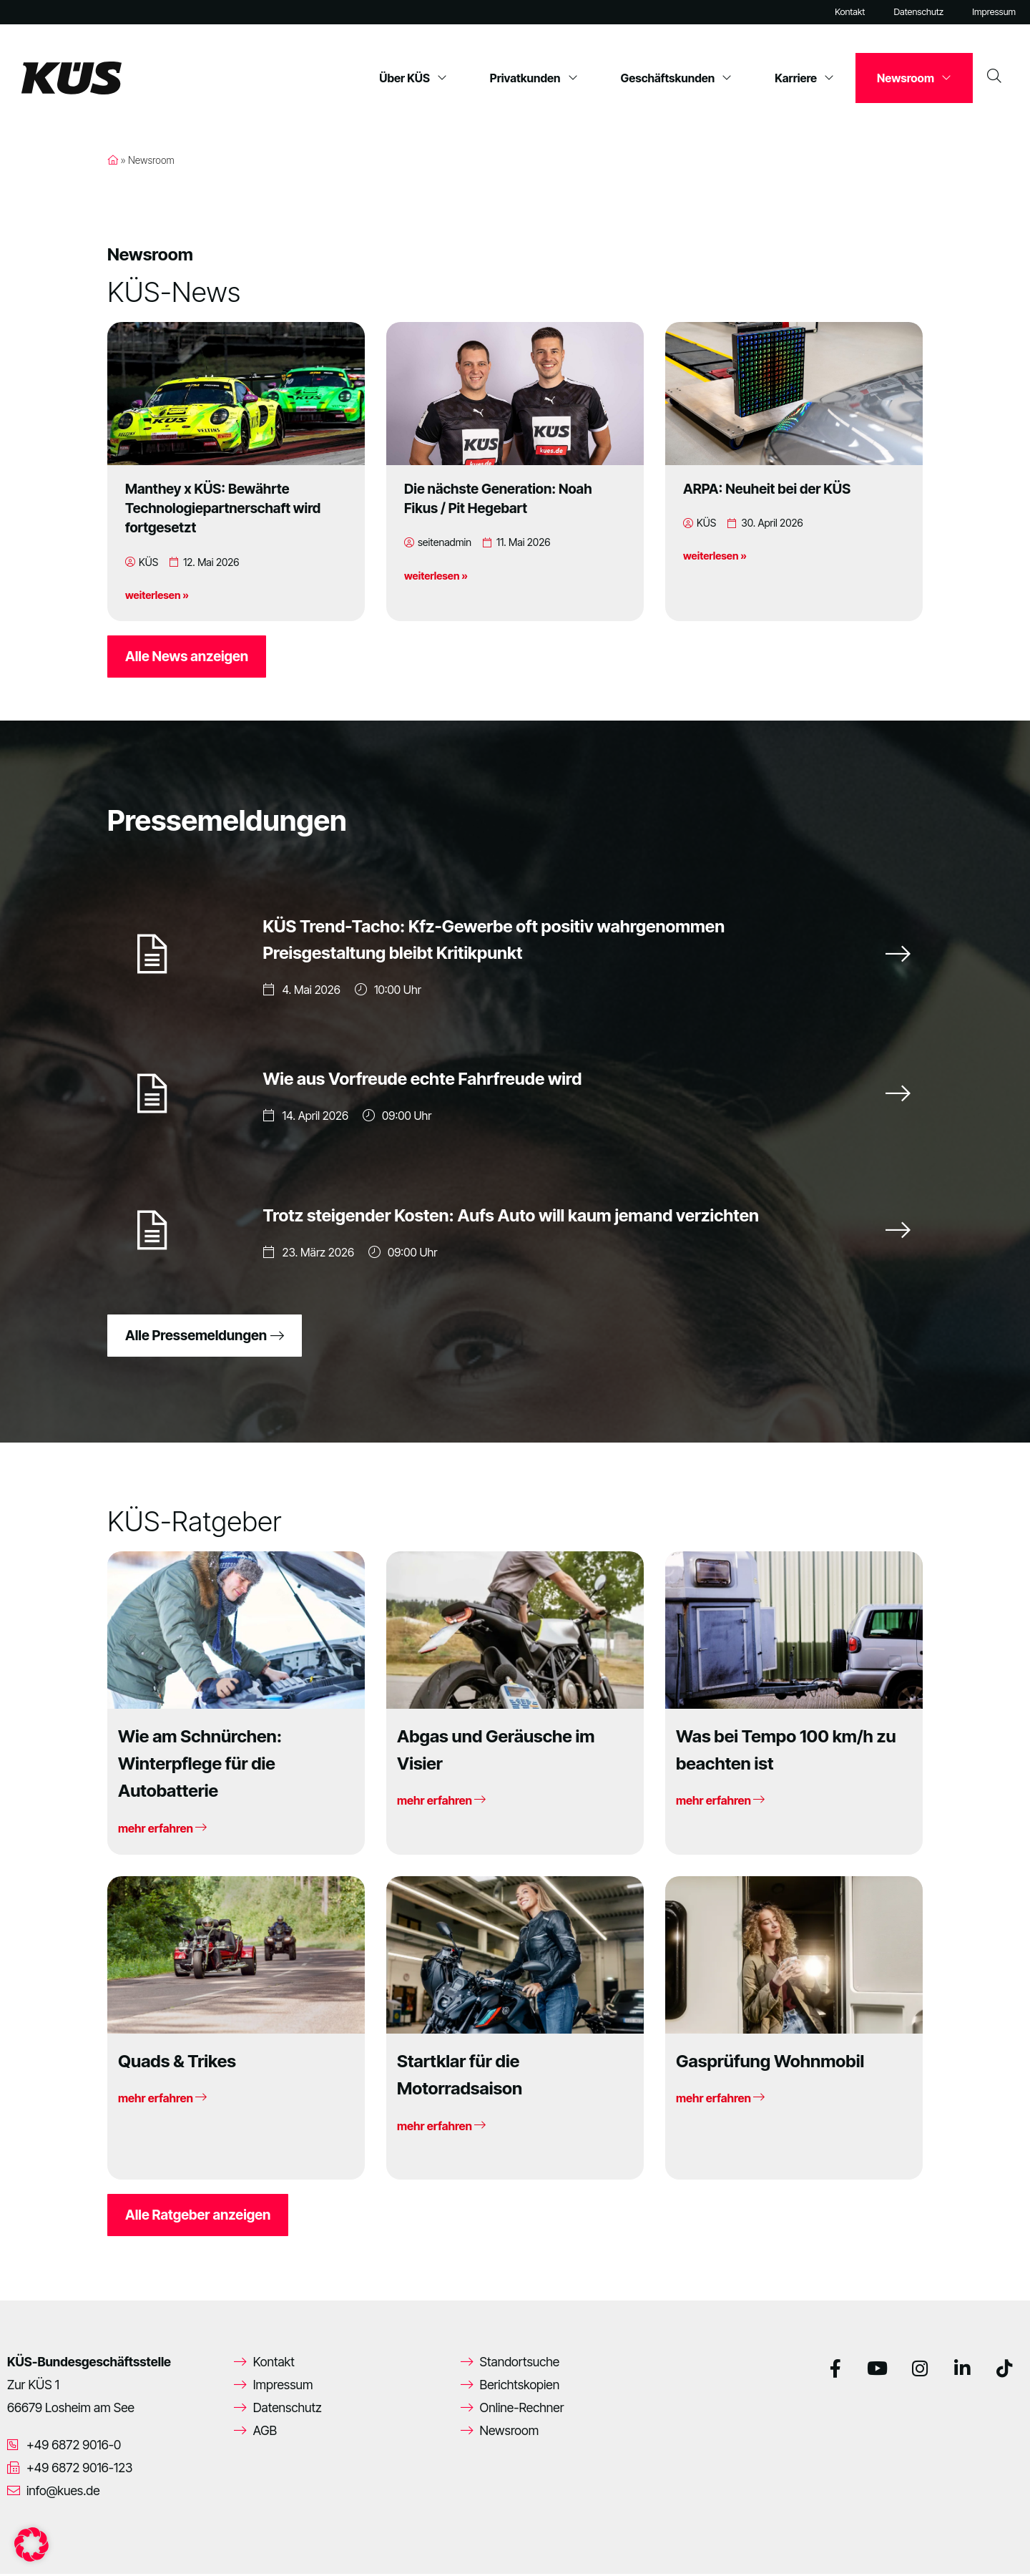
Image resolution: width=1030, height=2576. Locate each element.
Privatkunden (534, 78)
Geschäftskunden (676, 78)
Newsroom (914, 78)
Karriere (804, 78)
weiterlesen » (157, 595)
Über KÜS (413, 78)
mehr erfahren (162, 1830)
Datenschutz (918, 11)
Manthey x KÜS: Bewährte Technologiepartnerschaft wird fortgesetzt (222, 508)
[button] (31, 2544)
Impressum (994, 11)
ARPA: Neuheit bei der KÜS (766, 488)
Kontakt (850, 11)
